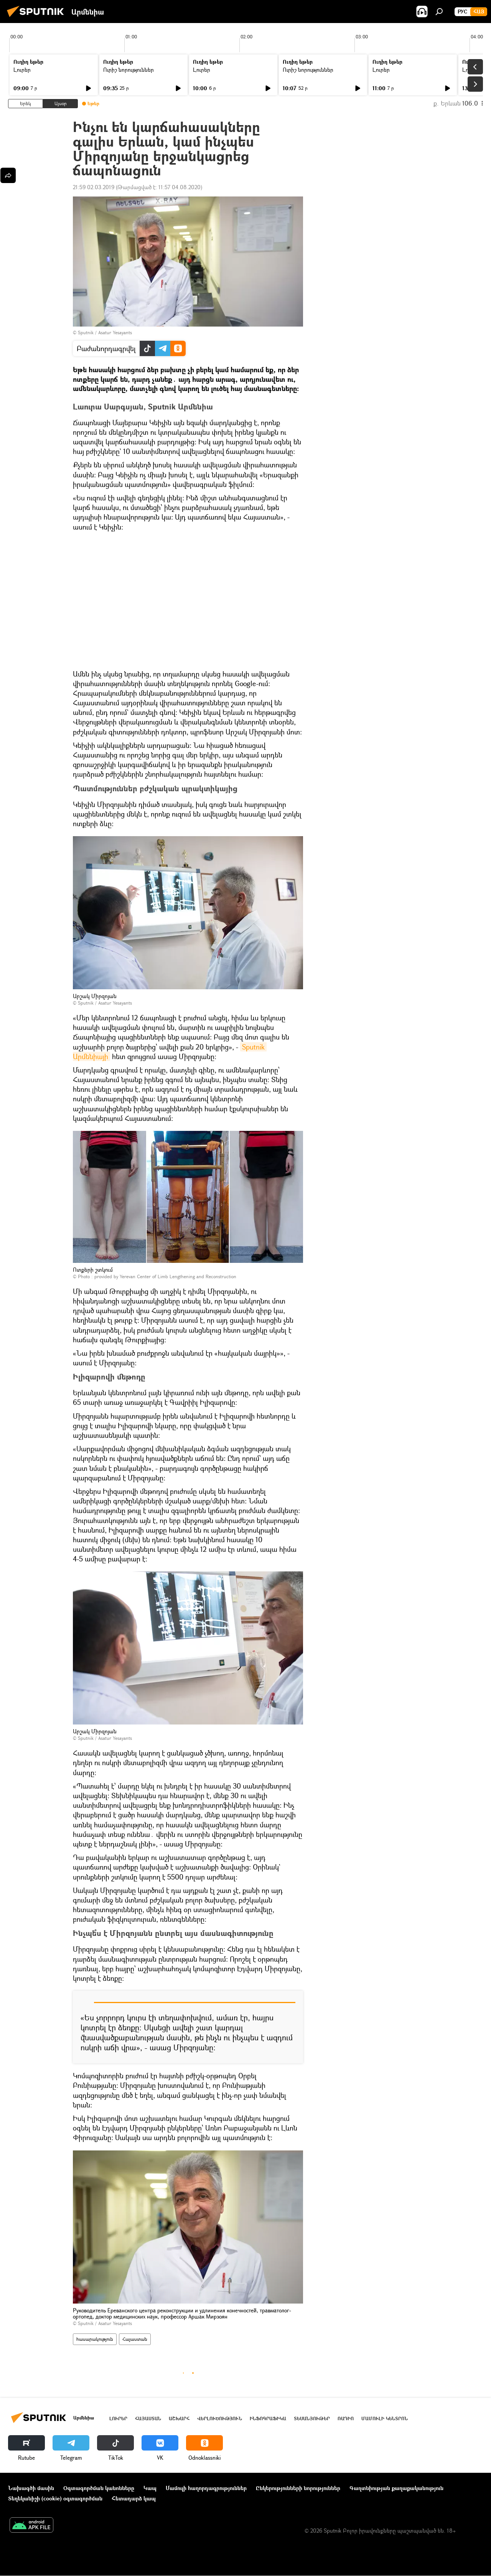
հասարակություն (94, 2339)
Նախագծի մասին (31, 2488)
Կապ (150, 2488)
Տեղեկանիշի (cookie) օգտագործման (55, 2498)
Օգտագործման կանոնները (98, 2488)
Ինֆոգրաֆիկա (268, 2418)
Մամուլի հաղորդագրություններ (206, 2488)
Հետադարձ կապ (134, 2498)
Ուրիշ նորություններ (128, 69)
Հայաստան (134, 2339)
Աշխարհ (179, 2418)
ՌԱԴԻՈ (346, 2418)
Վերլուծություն (219, 2418)
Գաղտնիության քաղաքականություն (396, 2488)
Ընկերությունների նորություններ (298, 2488)
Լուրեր (22, 69)
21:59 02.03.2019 (93, 187)
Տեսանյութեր (312, 2418)
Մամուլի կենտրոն (384, 2418)
